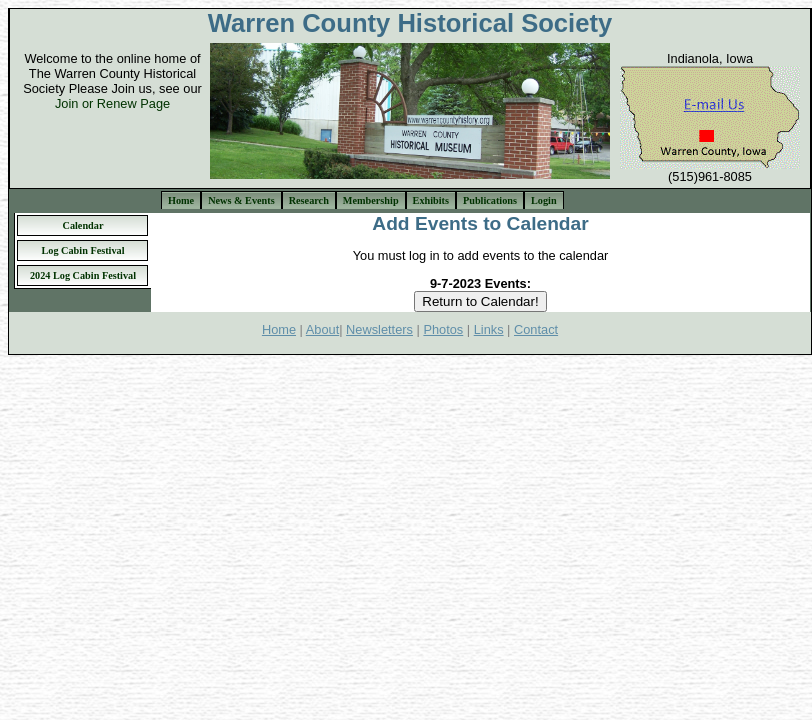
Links (489, 329)
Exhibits (431, 200)
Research (309, 200)
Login (544, 200)
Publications (490, 200)
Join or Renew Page (112, 103)
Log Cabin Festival (82, 250)
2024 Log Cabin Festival (83, 275)
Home (181, 200)
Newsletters (379, 329)
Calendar (83, 225)
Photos (443, 329)
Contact (536, 329)
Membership (371, 200)
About (322, 329)
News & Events (241, 200)
